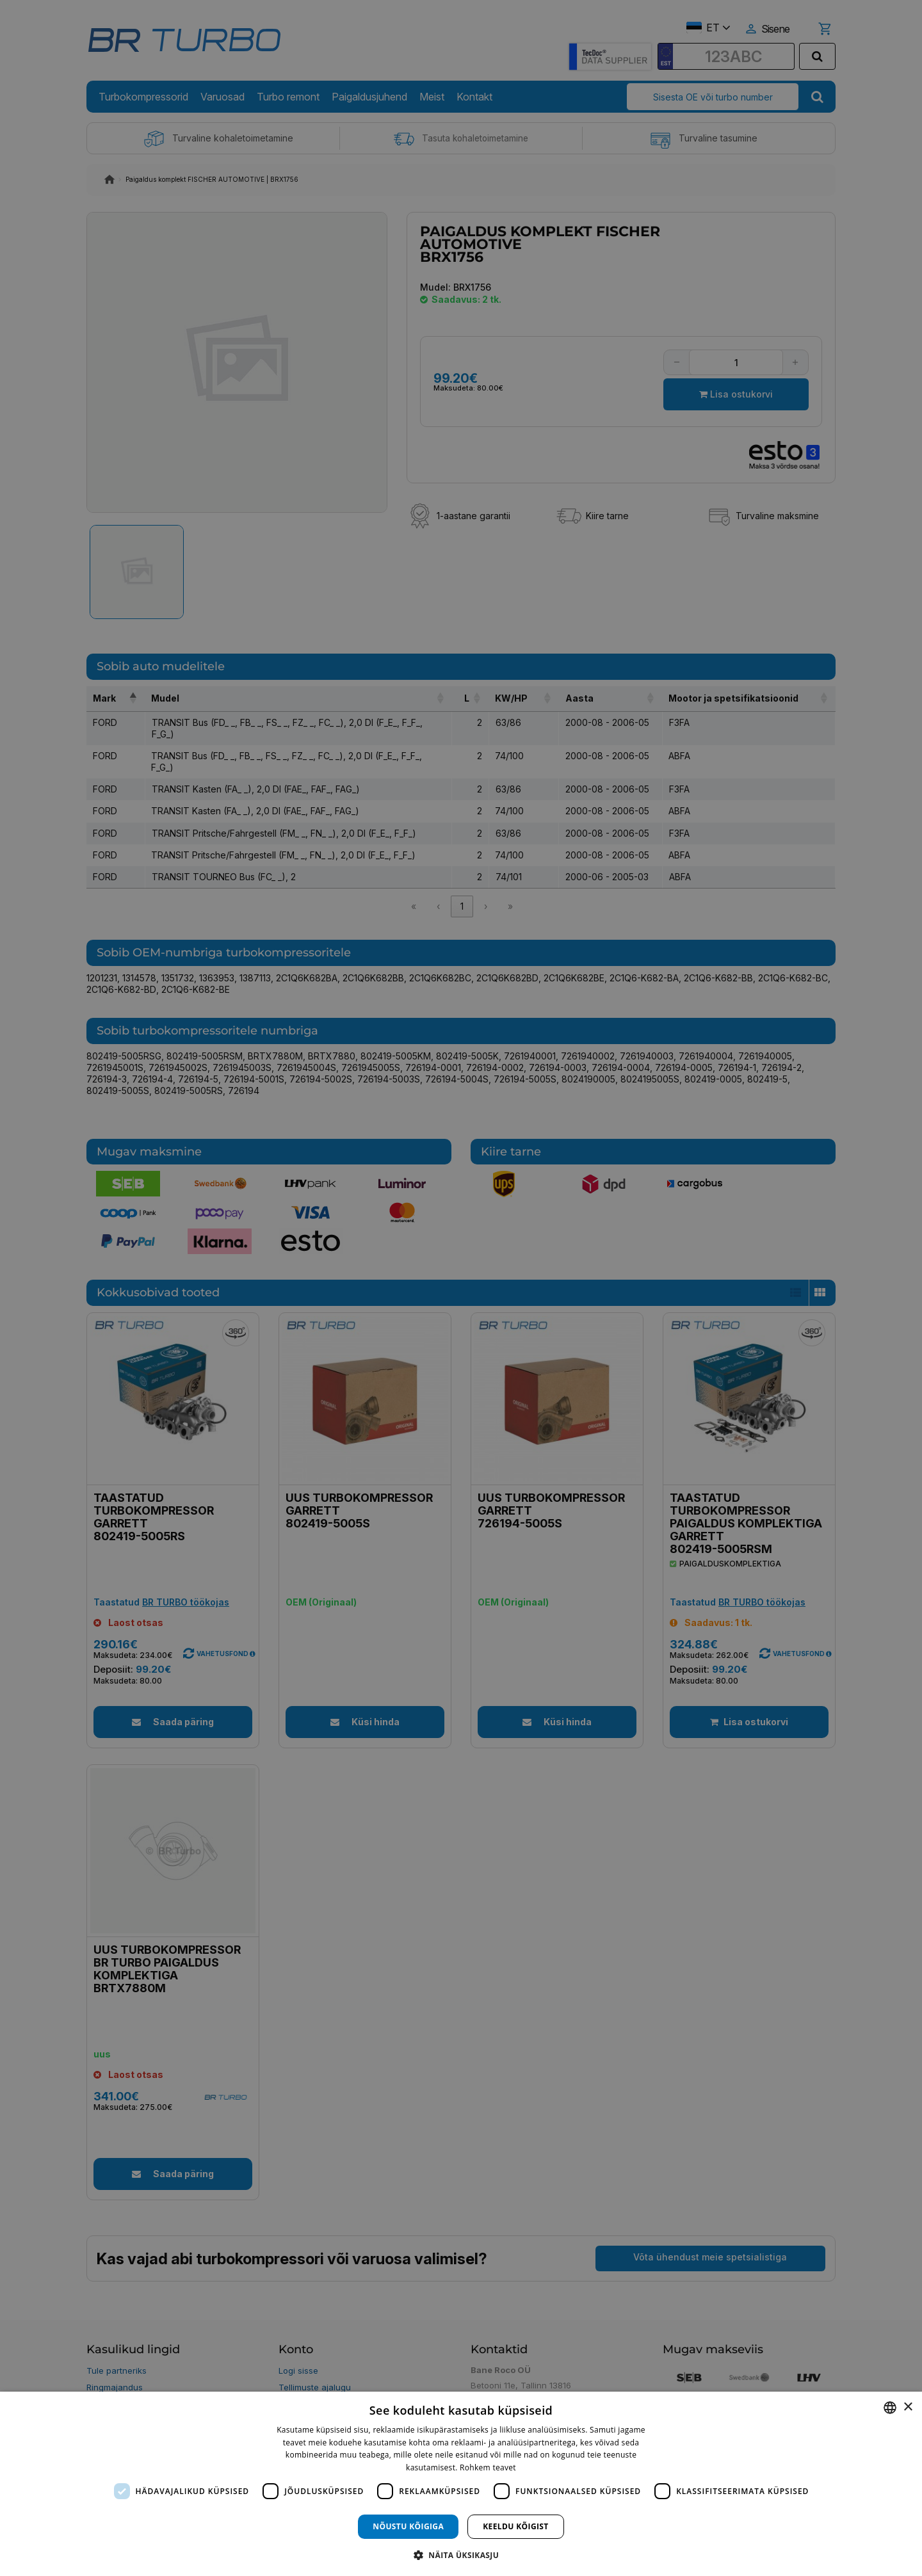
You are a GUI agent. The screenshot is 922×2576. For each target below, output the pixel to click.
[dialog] (461, 2484)
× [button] (907, 2407)
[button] (461, 2554)
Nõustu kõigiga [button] (408, 2526)
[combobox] (890, 2407)
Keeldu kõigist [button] (516, 2526)
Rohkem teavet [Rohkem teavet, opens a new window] (488, 2467)
